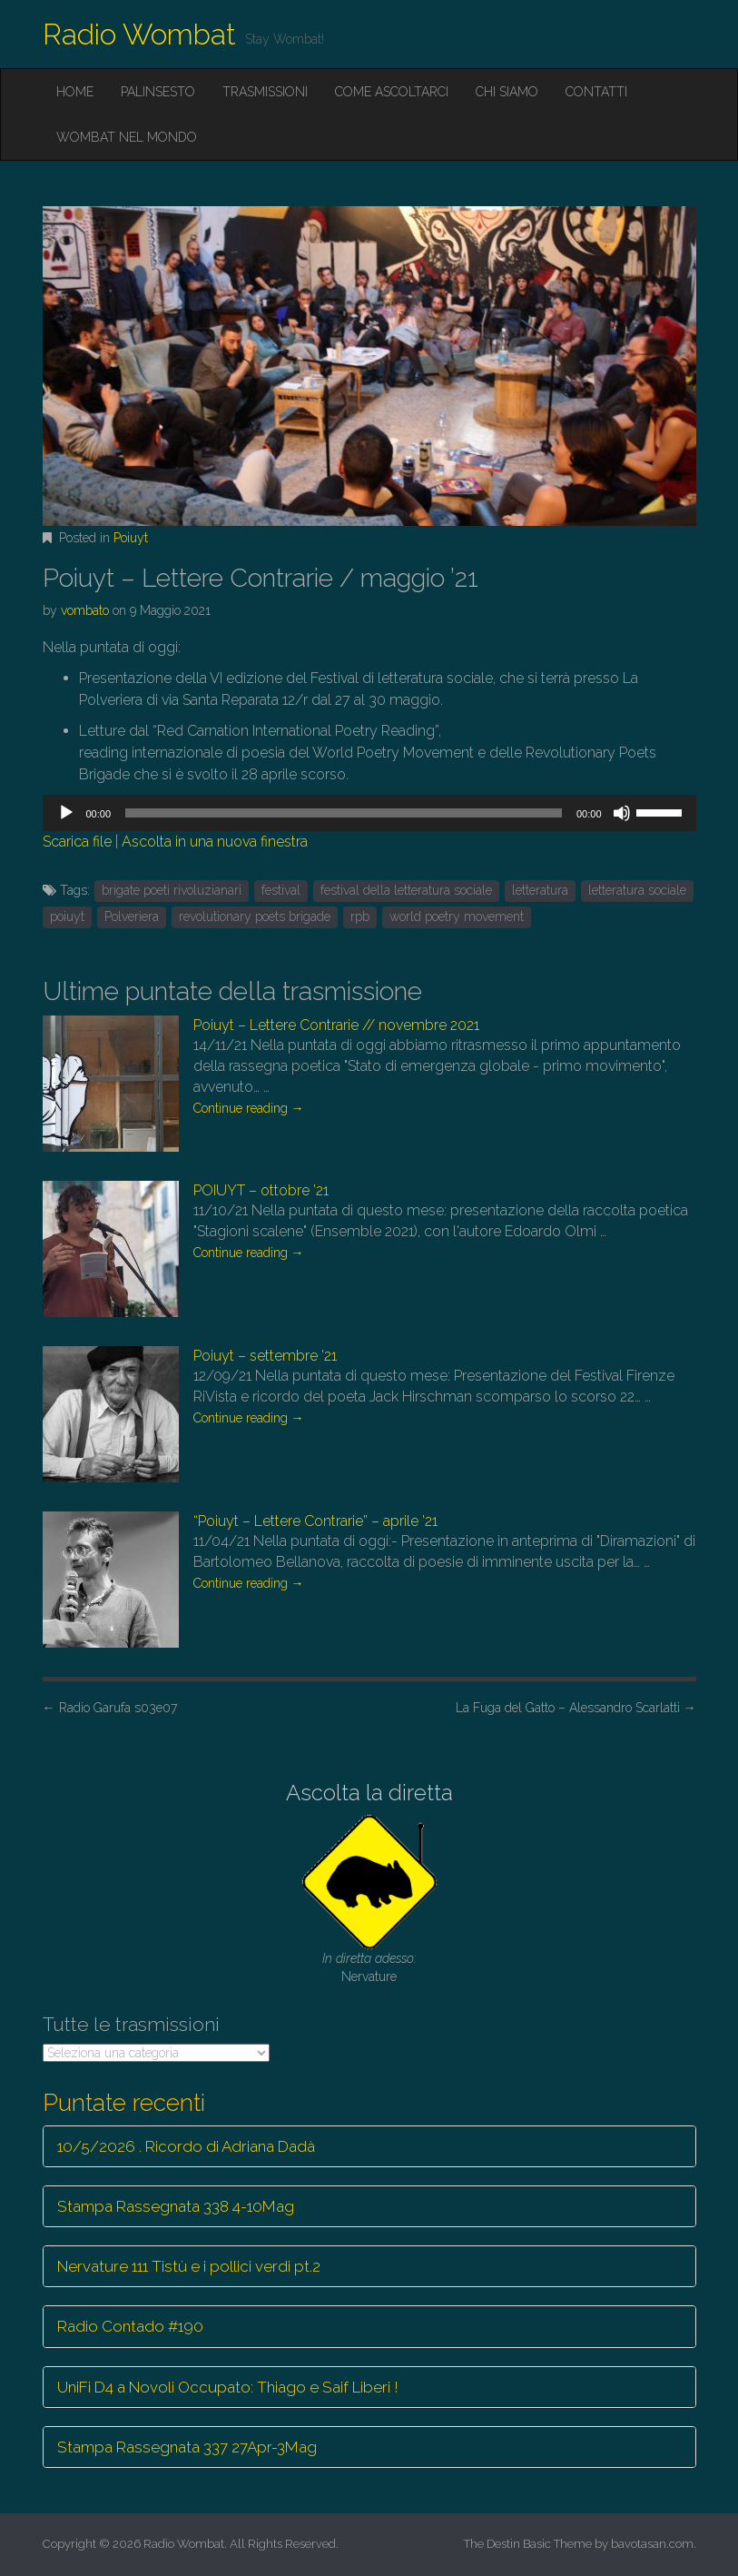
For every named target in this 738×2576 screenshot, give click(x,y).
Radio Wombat (139, 34)
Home (74, 91)
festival (280, 890)
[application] (369, 813)
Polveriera (131, 916)
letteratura (540, 890)
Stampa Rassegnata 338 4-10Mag (175, 2206)
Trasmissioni (265, 91)
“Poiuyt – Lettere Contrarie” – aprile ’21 (315, 1521)
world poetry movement (456, 916)
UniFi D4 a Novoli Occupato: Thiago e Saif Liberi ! (228, 2387)
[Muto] (622, 813)
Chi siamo (507, 91)
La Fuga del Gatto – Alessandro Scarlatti (576, 1707)
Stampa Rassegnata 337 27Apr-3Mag (187, 2447)
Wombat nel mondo (126, 137)
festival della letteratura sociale (406, 890)
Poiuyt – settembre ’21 (265, 1355)
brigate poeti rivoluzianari (171, 890)
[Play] (66, 813)
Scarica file (77, 841)
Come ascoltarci (391, 91)
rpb (359, 916)
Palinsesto (158, 91)
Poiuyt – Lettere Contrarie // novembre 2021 (336, 1025)
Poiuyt (130, 537)
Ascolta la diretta (369, 1792)
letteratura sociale (637, 890)
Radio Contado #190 (130, 2326)
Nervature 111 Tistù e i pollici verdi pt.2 (188, 2266)
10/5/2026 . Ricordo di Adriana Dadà (186, 2146)
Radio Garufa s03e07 (110, 1707)
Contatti (596, 91)
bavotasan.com (652, 2544)
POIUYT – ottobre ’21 (261, 1190)
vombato (85, 610)
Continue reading (248, 1108)
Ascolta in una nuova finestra (215, 841)
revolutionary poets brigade (254, 916)
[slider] (343, 812)
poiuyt (67, 916)
